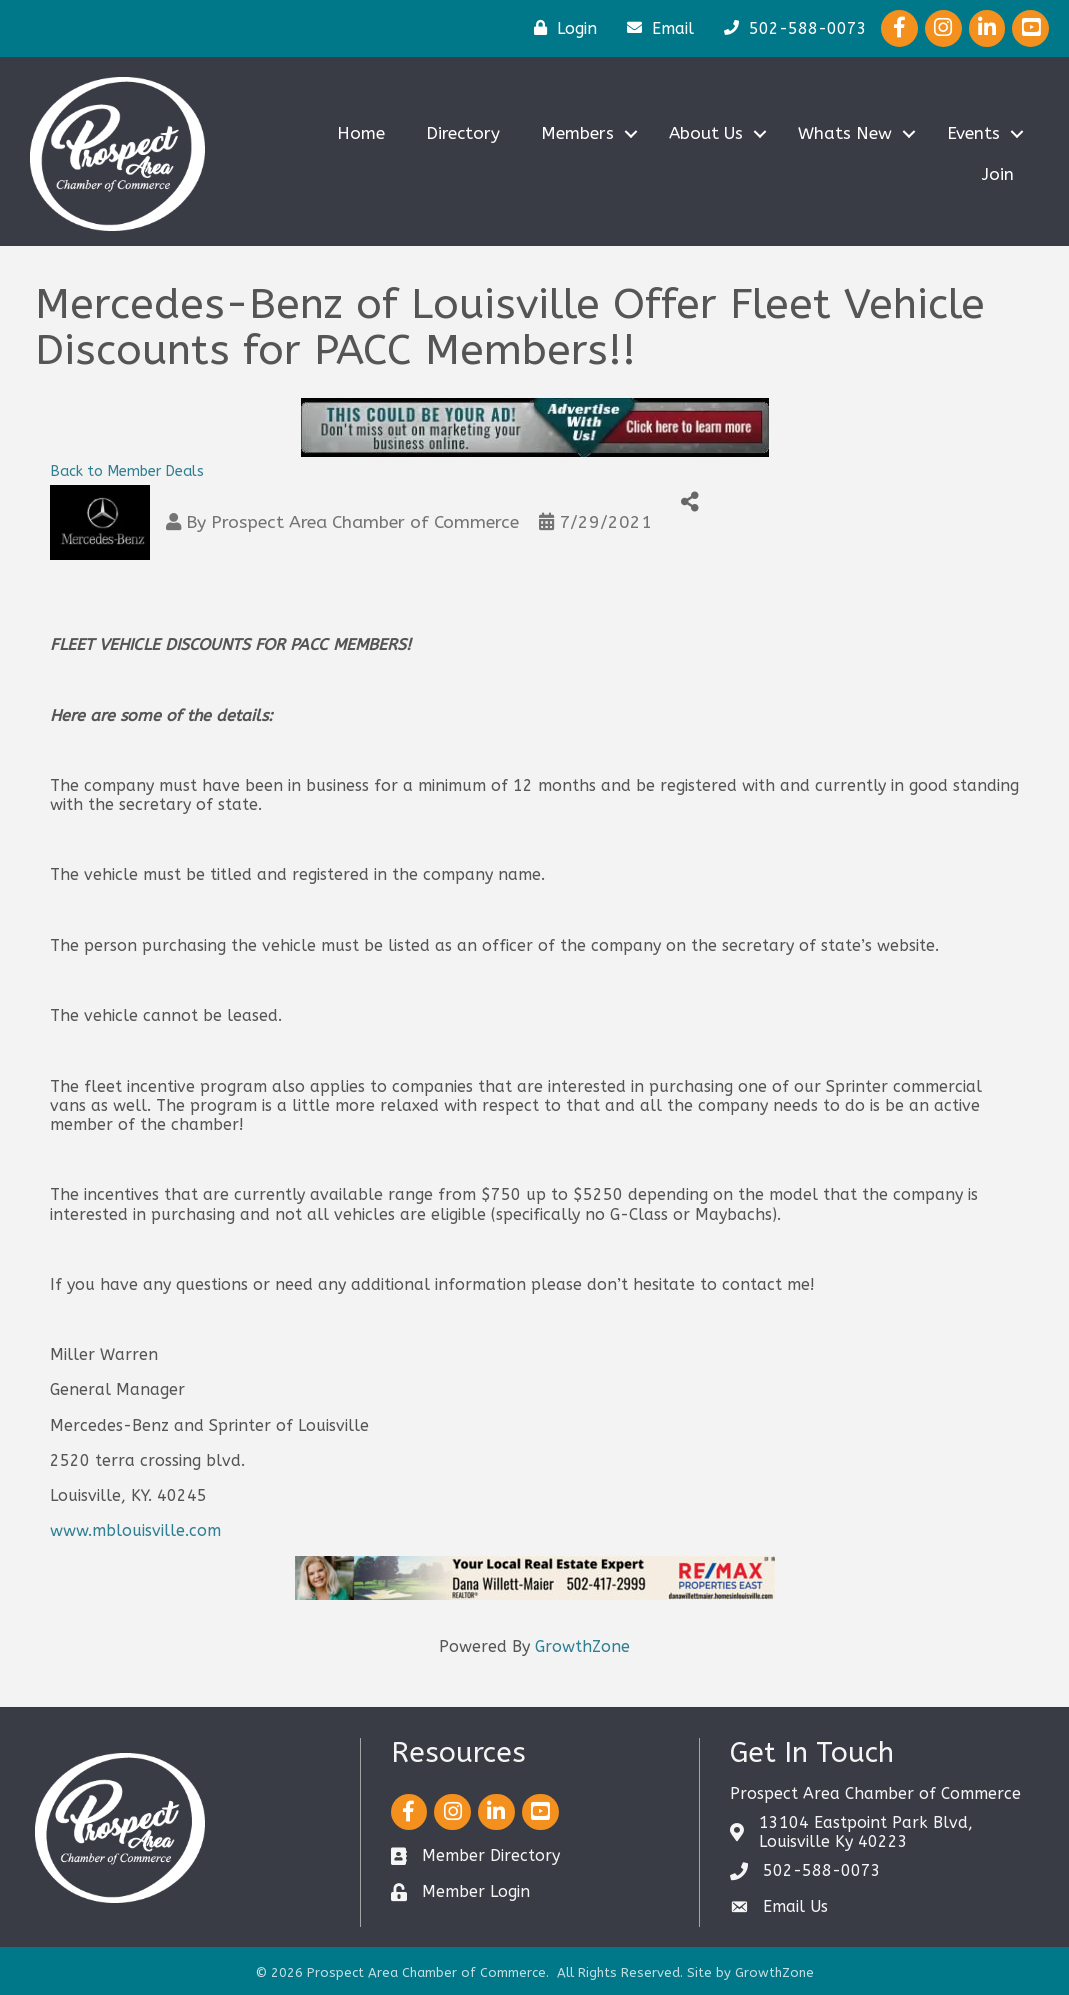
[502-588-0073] (790, 28)
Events (973, 133)
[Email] (655, 28)
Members (577, 133)
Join (998, 174)
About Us (706, 133)
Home (361, 133)
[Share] (689, 502)
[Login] (560, 28)
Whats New (845, 133)
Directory (463, 133)
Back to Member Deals (127, 471)
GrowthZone (582, 1646)
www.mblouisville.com (135, 1530)
